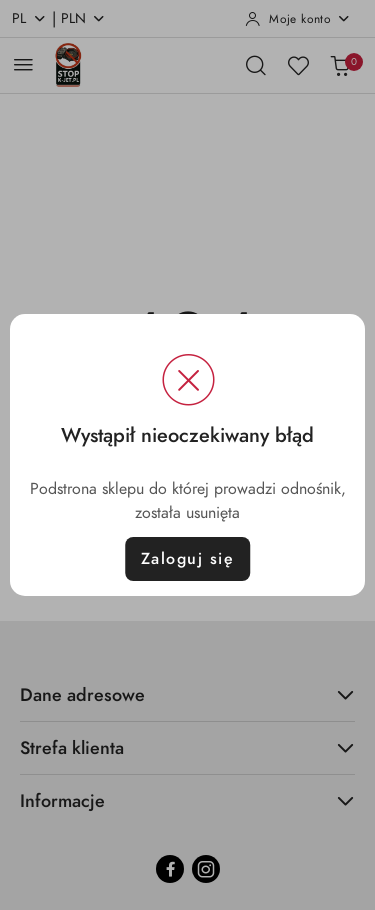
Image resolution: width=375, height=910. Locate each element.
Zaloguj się (188, 559)
